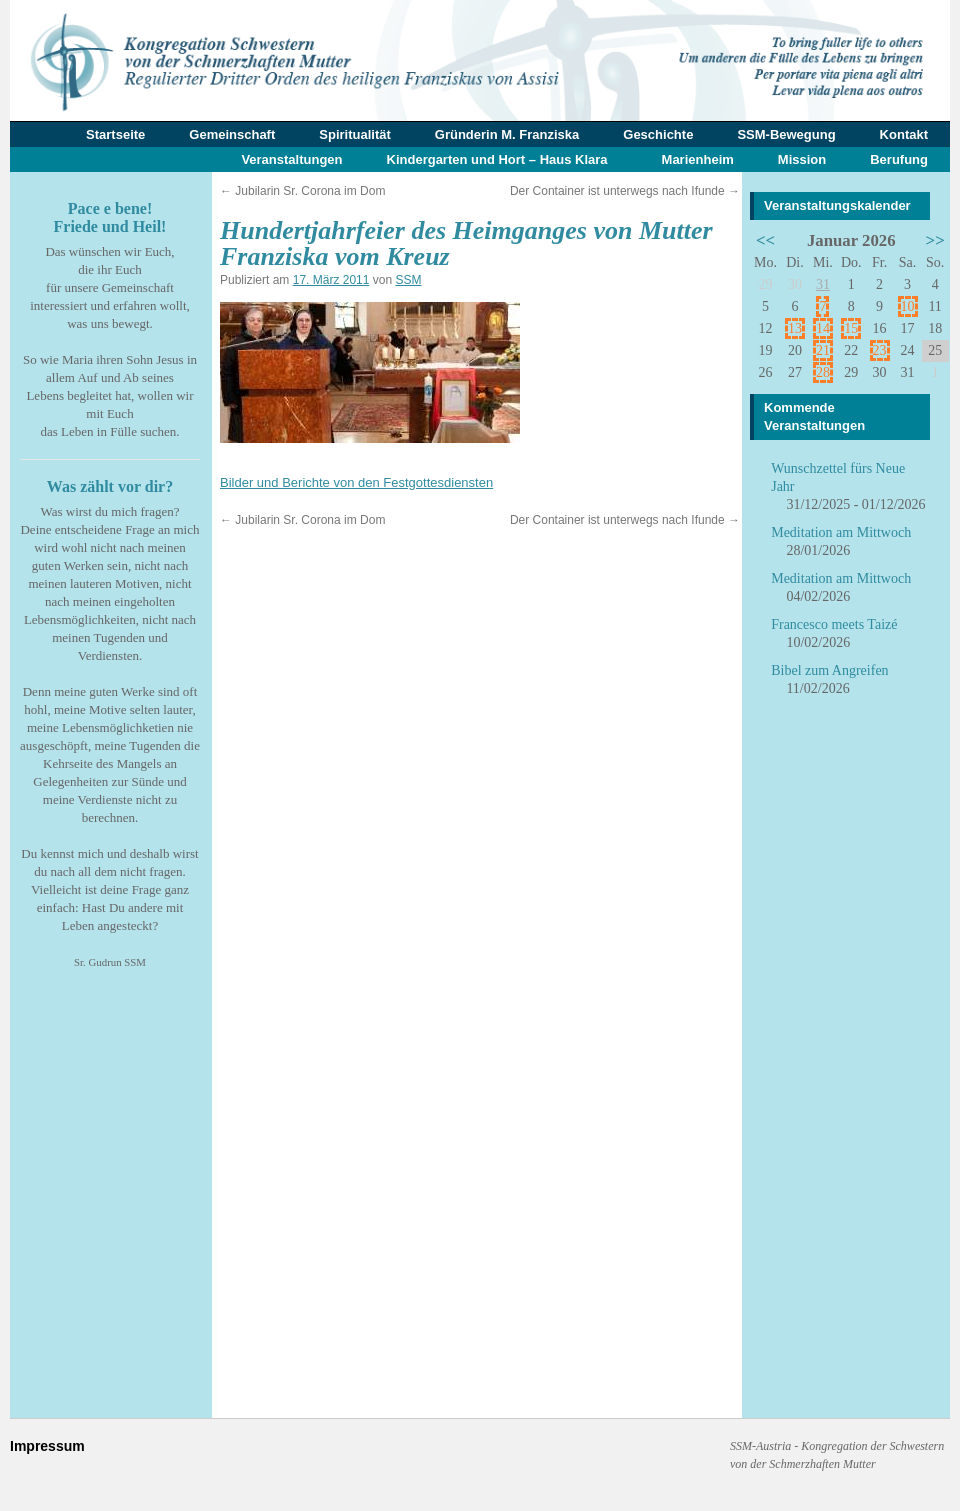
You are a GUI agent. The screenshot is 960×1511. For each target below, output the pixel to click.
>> (935, 240)
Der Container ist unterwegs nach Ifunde (625, 191)
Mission (802, 159)
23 (880, 350)
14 (823, 328)
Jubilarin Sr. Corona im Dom (302, 191)
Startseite (115, 134)
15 (851, 328)
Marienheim (698, 159)
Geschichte (658, 134)
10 (908, 306)
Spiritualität (355, 134)
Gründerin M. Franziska (507, 134)
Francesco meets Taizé (834, 624)
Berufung (899, 159)
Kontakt (904, 134)
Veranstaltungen (291, 159)
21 (823, 350)
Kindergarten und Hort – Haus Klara (497, 159)
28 (823, 372)
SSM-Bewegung (786, 134)
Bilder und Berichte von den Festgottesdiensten (356, 482)
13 (795, 328)
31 (823, 284)
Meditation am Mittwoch (841, 532)
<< (765, 240)
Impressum (47, 1446)
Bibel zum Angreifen (829, 670)
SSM (408, 280)
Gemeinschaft (232, 134)
